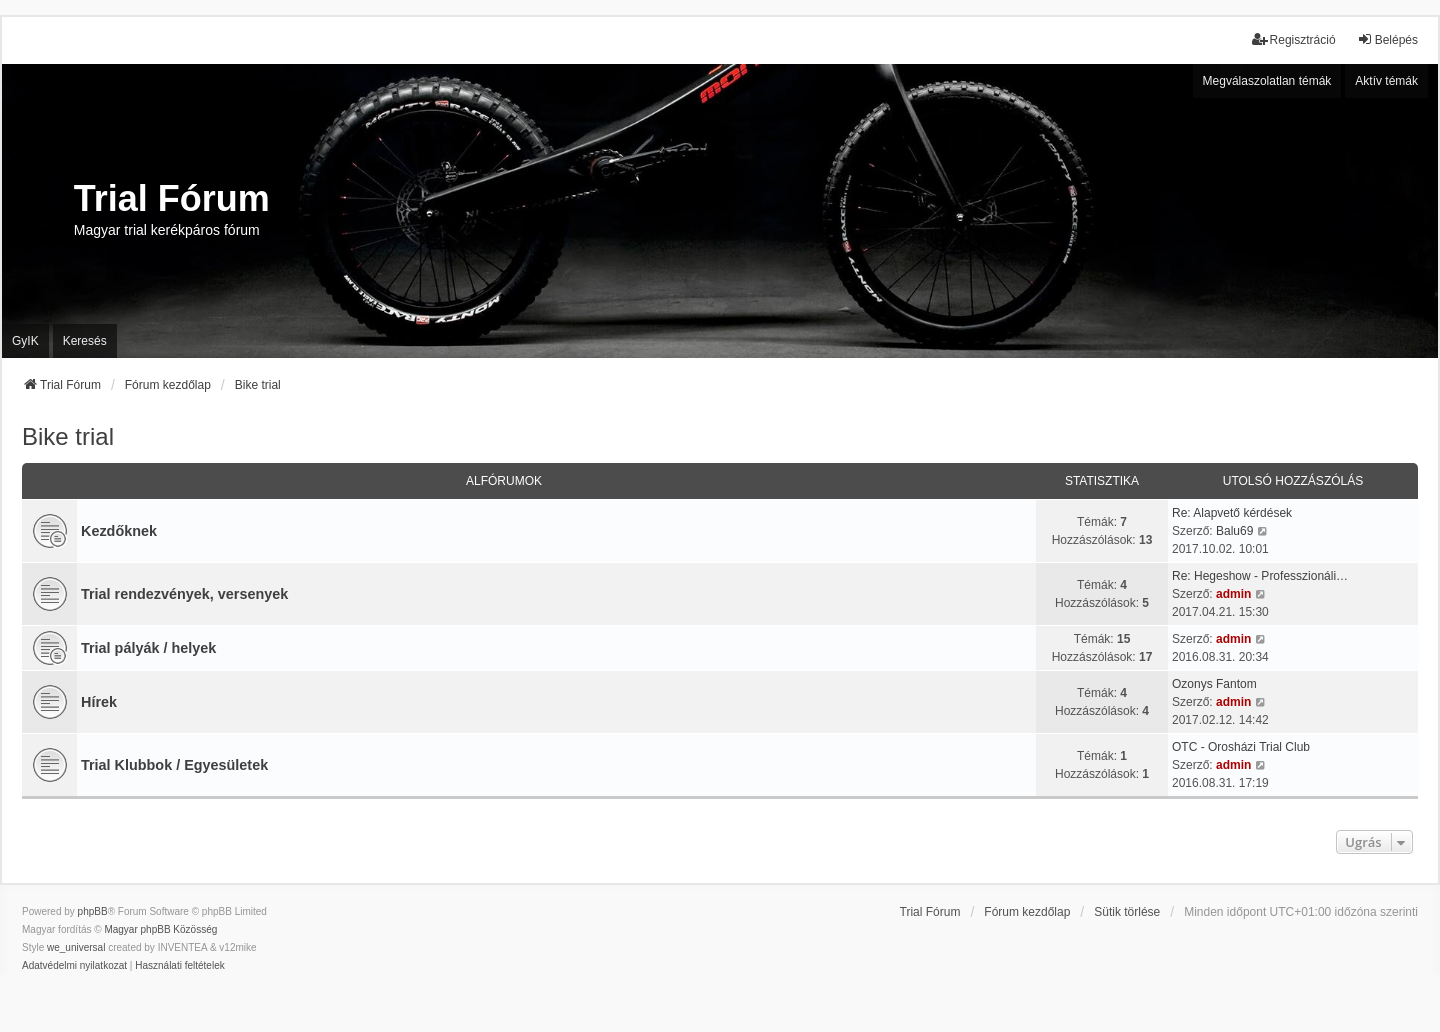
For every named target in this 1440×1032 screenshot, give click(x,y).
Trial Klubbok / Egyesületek (174, 765)
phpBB (93, 911)
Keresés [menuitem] (85, 341)
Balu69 (1234, 531)
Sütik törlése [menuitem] (1127, 912)
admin (1233, 594)
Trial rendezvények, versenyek (184, 594)
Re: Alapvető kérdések (1232, 513)
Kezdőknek (119, 531)
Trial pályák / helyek (148, 648)
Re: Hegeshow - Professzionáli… (1260, 576)
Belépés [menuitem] (1387, 39)
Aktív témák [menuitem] (1386, 81)
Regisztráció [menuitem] (1294, 39)
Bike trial (68, 436)
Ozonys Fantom (1214, 684)
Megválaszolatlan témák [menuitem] (1267, 81)
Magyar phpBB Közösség (160, 929)
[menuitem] (74, 966)
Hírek (99, 702)
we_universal (76, 947)
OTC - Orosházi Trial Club (1241, 747)
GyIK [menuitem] (25, 341)
